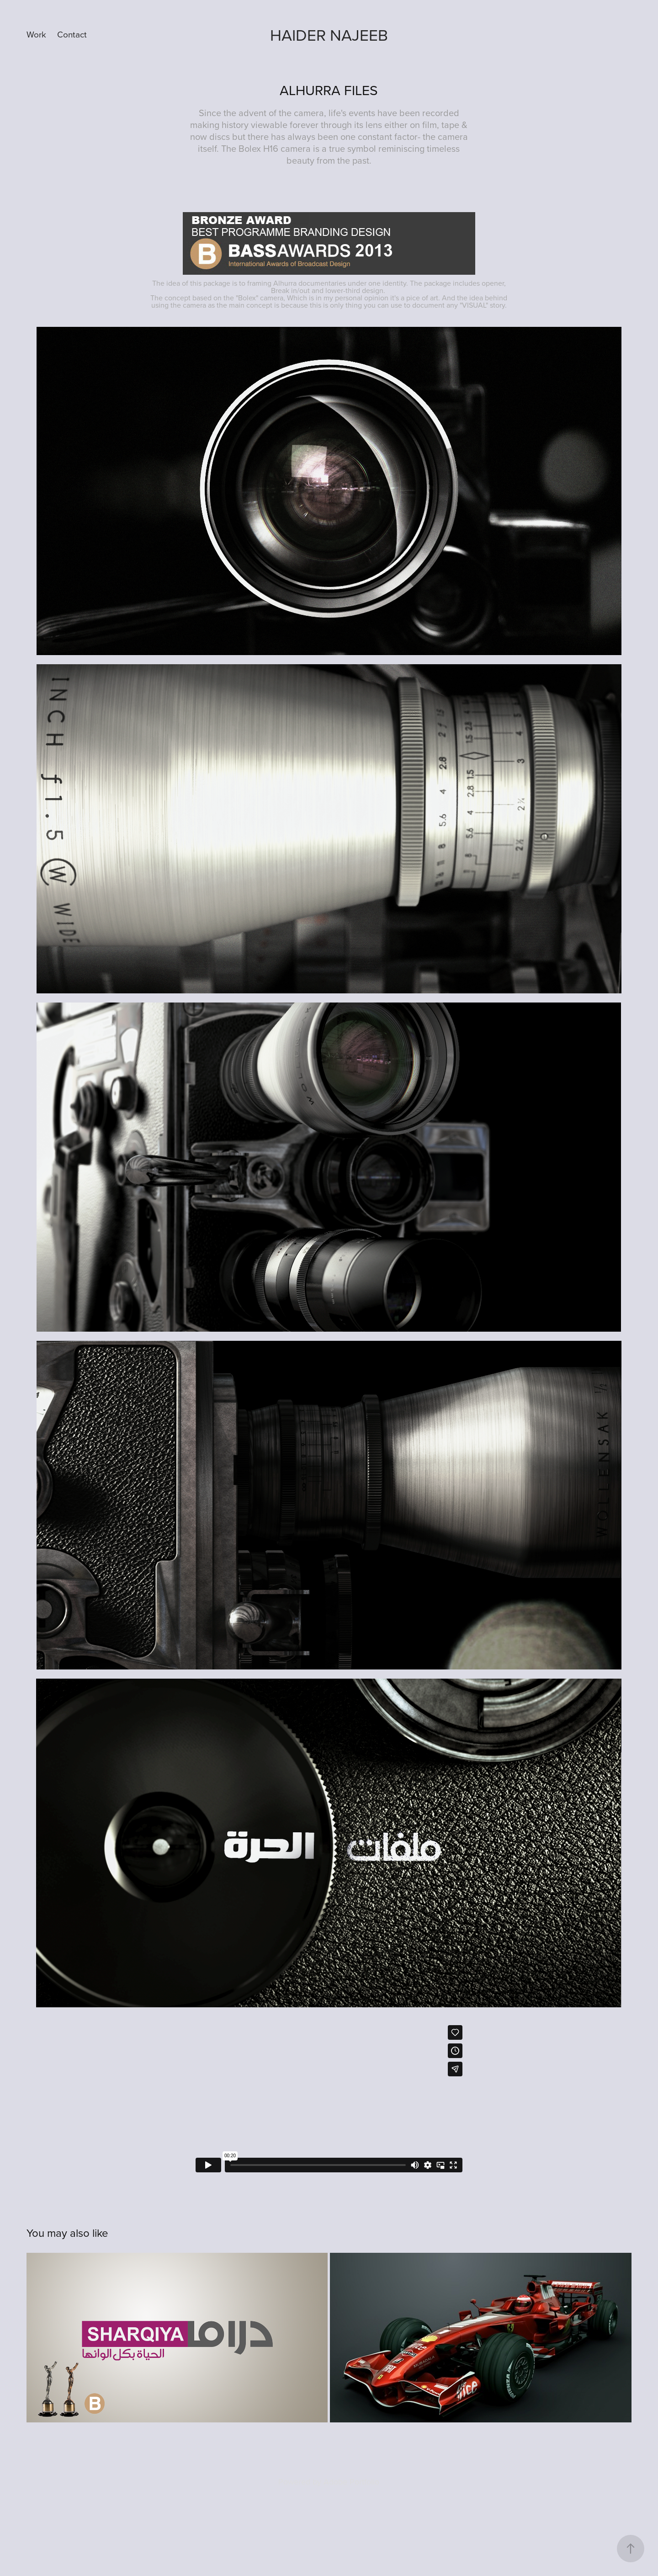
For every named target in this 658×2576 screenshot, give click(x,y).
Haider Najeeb (329, 34)
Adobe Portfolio (351, 2481)
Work (36, 34)
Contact (72, 34)
